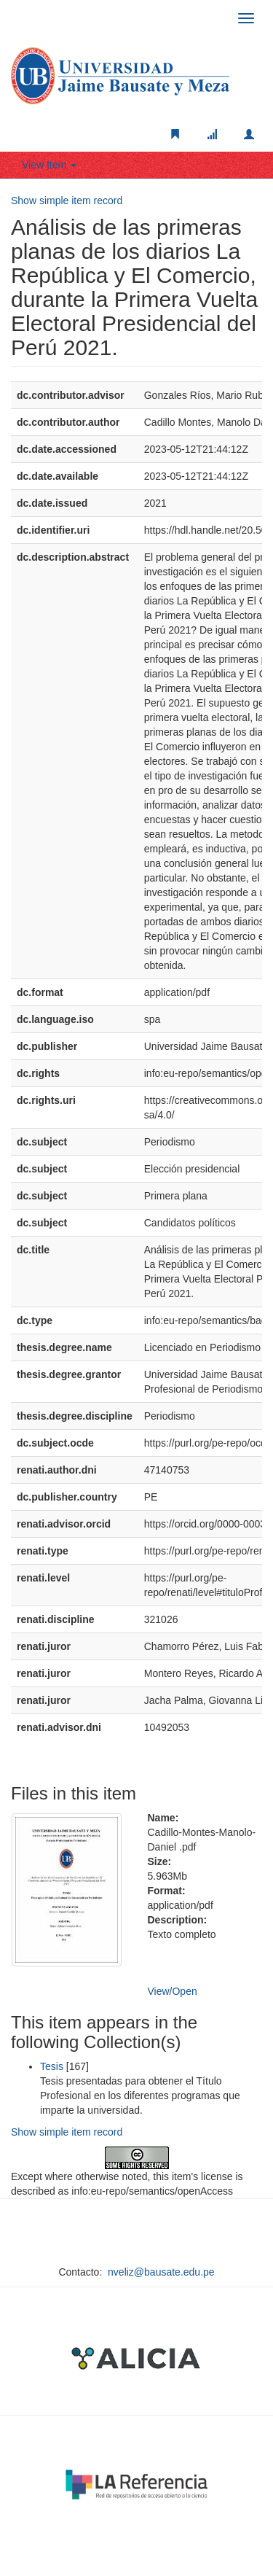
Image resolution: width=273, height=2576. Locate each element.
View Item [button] (49, 165)
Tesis (51, 2066)
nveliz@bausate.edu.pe (161, 2272)
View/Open (172, 1991)
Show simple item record (66, 200)
